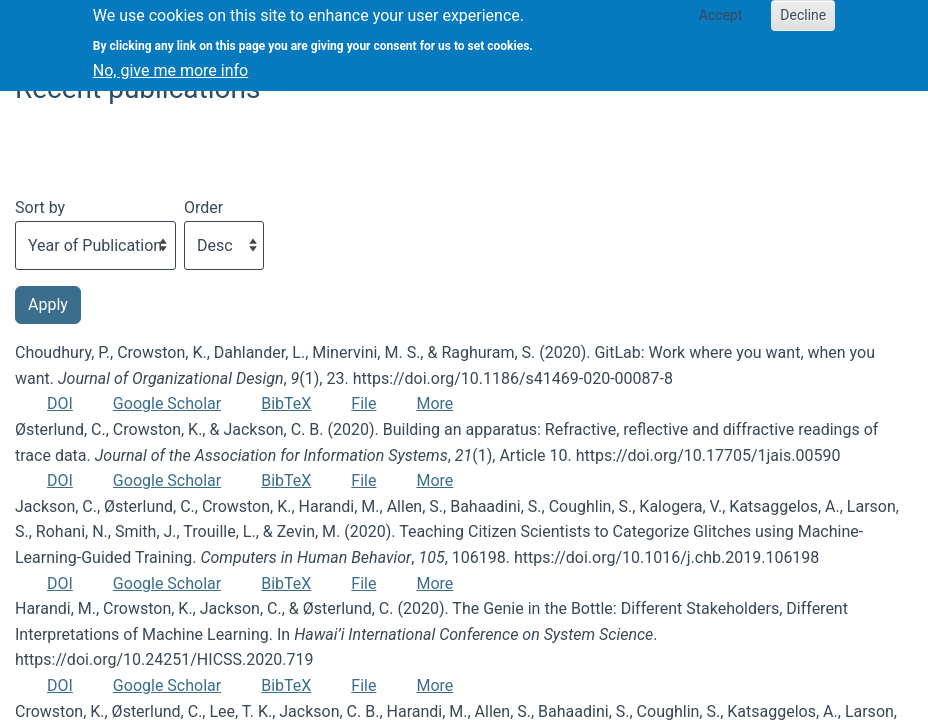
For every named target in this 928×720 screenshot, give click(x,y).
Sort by (40, 207)
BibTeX (286, 403)
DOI (60, 403)
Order (203, 207)
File (363, 403)
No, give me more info (170, 62)
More (434, 403)
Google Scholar (167, 403)
